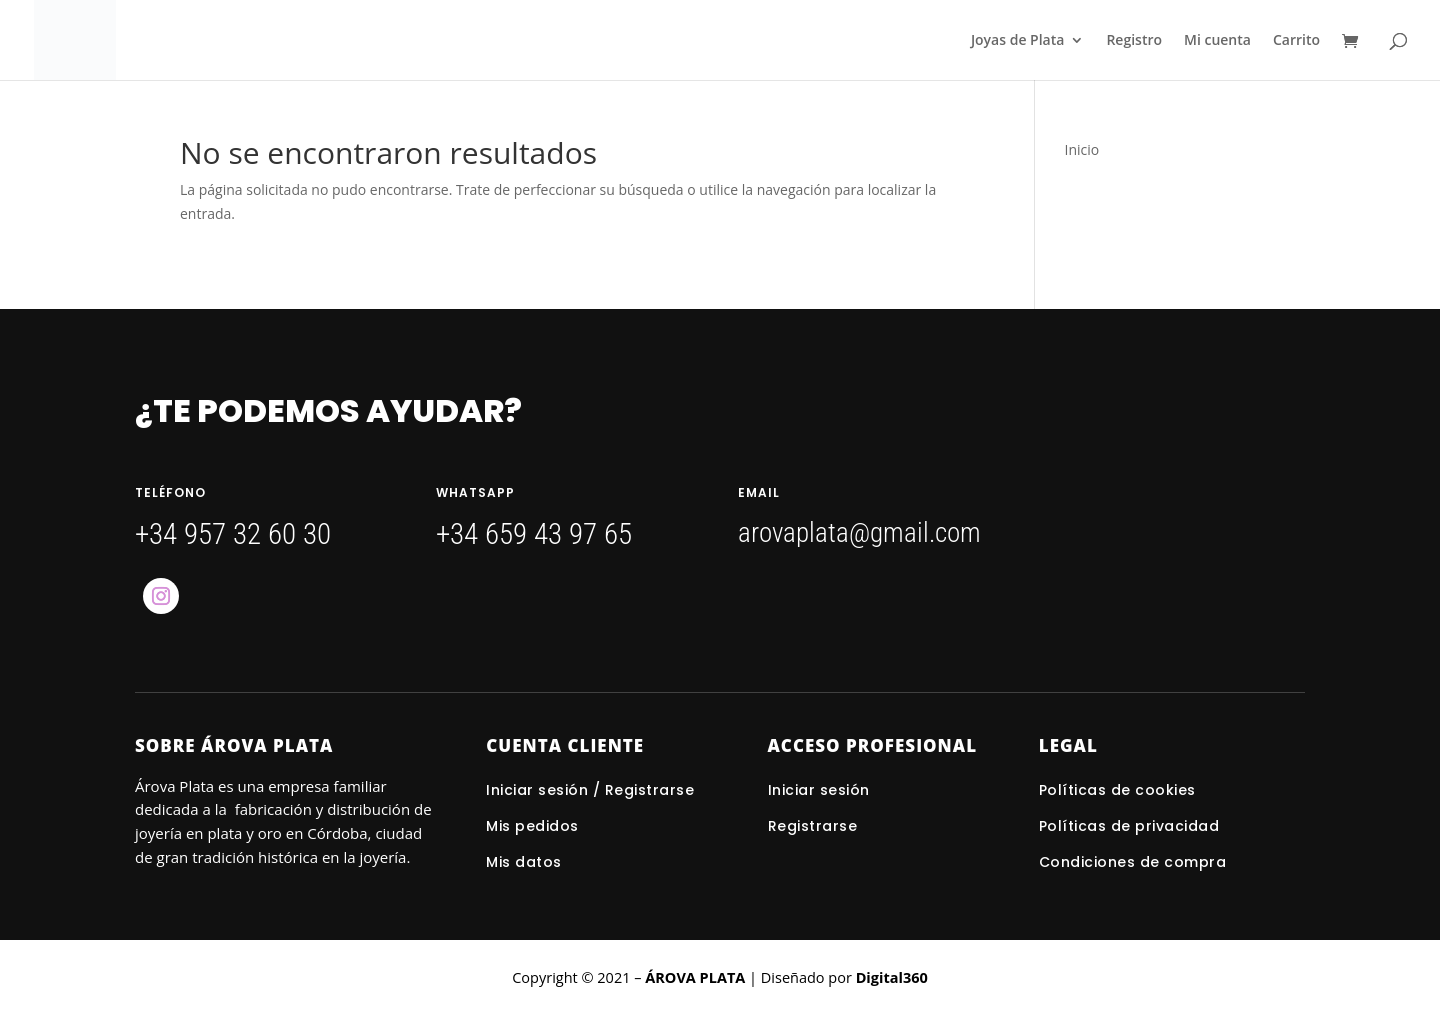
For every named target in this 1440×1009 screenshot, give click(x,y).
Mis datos (524, 862)
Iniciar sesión (821, 790)
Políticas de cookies (1117, 790)
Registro (1134, 41)
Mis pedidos (532, 826)
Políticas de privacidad (1129, 826)
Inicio (1082, 149)
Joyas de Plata (1018, 41)
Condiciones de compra (1133, 862)
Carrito (1296, 41)
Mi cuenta (1217, 41)
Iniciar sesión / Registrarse (590, 790)
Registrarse (813, 826)
